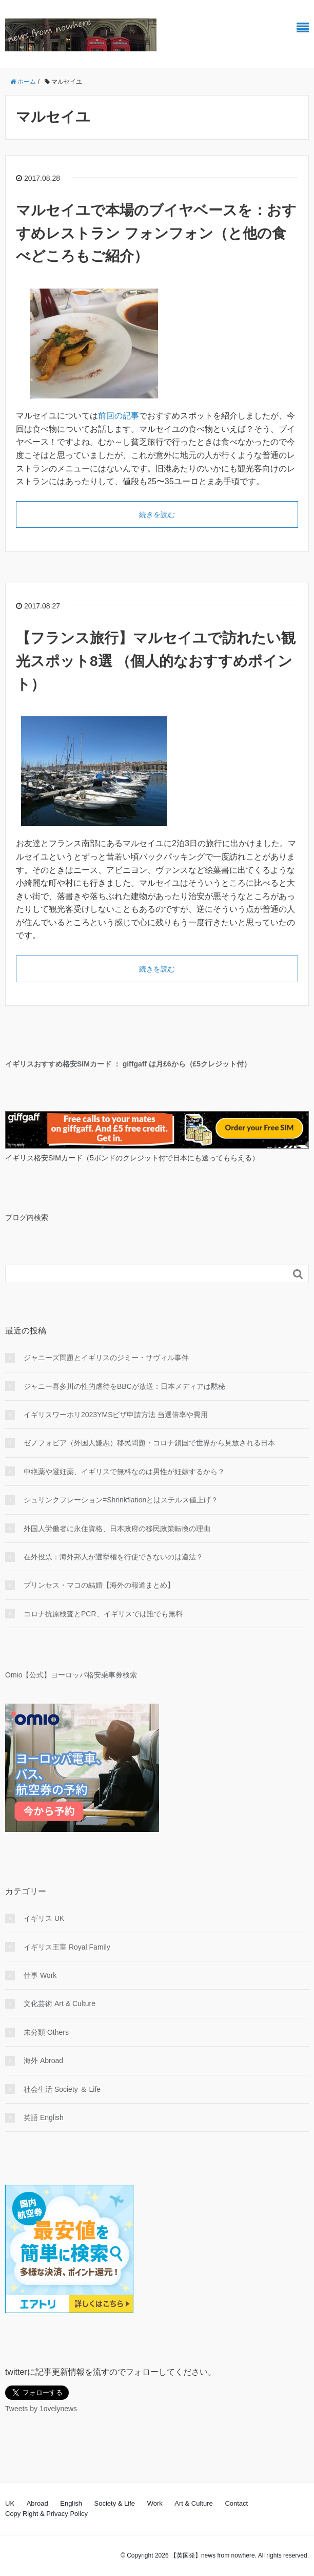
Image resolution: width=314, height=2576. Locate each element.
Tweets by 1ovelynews (41, 2409)
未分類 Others (46, 2032)
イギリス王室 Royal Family (67, 1947)
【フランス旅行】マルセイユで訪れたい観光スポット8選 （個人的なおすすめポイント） (156, 661)
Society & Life (114, 2503)
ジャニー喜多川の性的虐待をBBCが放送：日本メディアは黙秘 (124, 1386)
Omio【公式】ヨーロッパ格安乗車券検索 (71, 1675)
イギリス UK (44, 1918)
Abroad (37, 2503)
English (71, 2503)
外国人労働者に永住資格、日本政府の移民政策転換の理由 (117, 1528)
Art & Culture (193, 2503)
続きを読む (157, 514)
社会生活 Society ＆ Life (62, 2089)
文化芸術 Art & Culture (59, 2003)
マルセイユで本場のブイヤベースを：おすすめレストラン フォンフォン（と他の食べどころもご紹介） (156, 233)
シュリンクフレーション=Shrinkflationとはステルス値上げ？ (121, 1500)
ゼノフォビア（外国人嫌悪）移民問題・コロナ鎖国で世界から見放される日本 (149, 1443)
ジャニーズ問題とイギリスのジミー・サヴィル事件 (106, 1357)
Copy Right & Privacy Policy (46, 2513)
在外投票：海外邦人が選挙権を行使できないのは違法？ (113, 1557)
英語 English (44, 2117)
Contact (236, 2503)
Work (155, 2503)
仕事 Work (40, 1975)
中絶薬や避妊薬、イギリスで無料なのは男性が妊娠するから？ (124, 1471)
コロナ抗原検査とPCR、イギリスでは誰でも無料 (103, 1614)
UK (9, 2503)
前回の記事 (118, 415)
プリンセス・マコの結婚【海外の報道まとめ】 (99, 1585)
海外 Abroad (43, 2060)
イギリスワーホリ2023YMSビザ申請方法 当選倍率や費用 (116, 1414)
